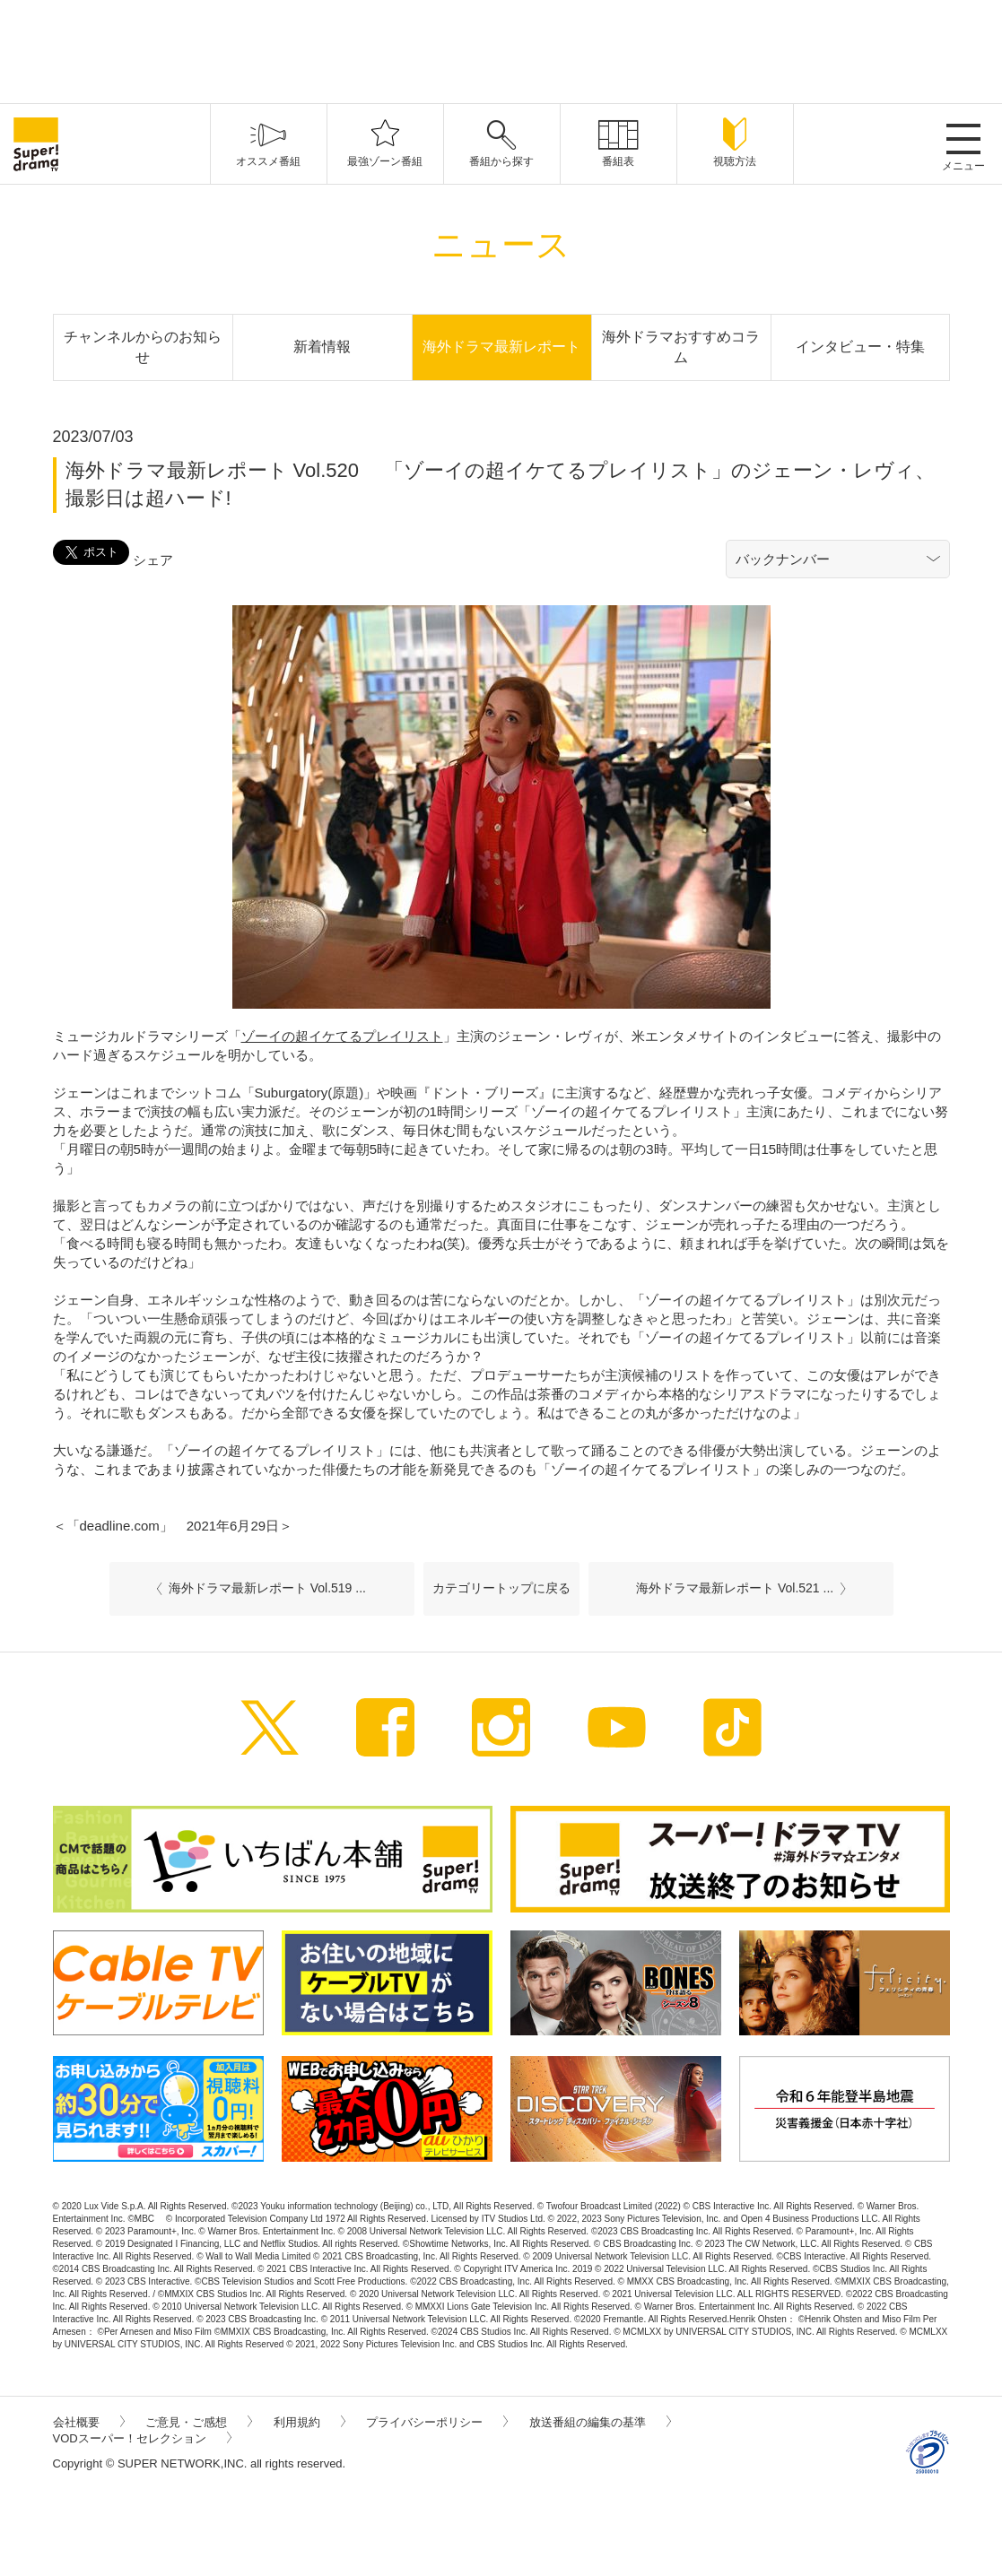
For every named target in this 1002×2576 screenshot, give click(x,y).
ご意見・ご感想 (198, 2422)
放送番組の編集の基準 (600, 2422)
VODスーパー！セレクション (142, 2438)
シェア (153, 560)
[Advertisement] (501, 49)
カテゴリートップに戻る (501, 1588)
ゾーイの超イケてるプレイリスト (342, 1036)
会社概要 (89, 2422)
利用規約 (309, 2422)
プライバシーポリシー (437, 2422)
